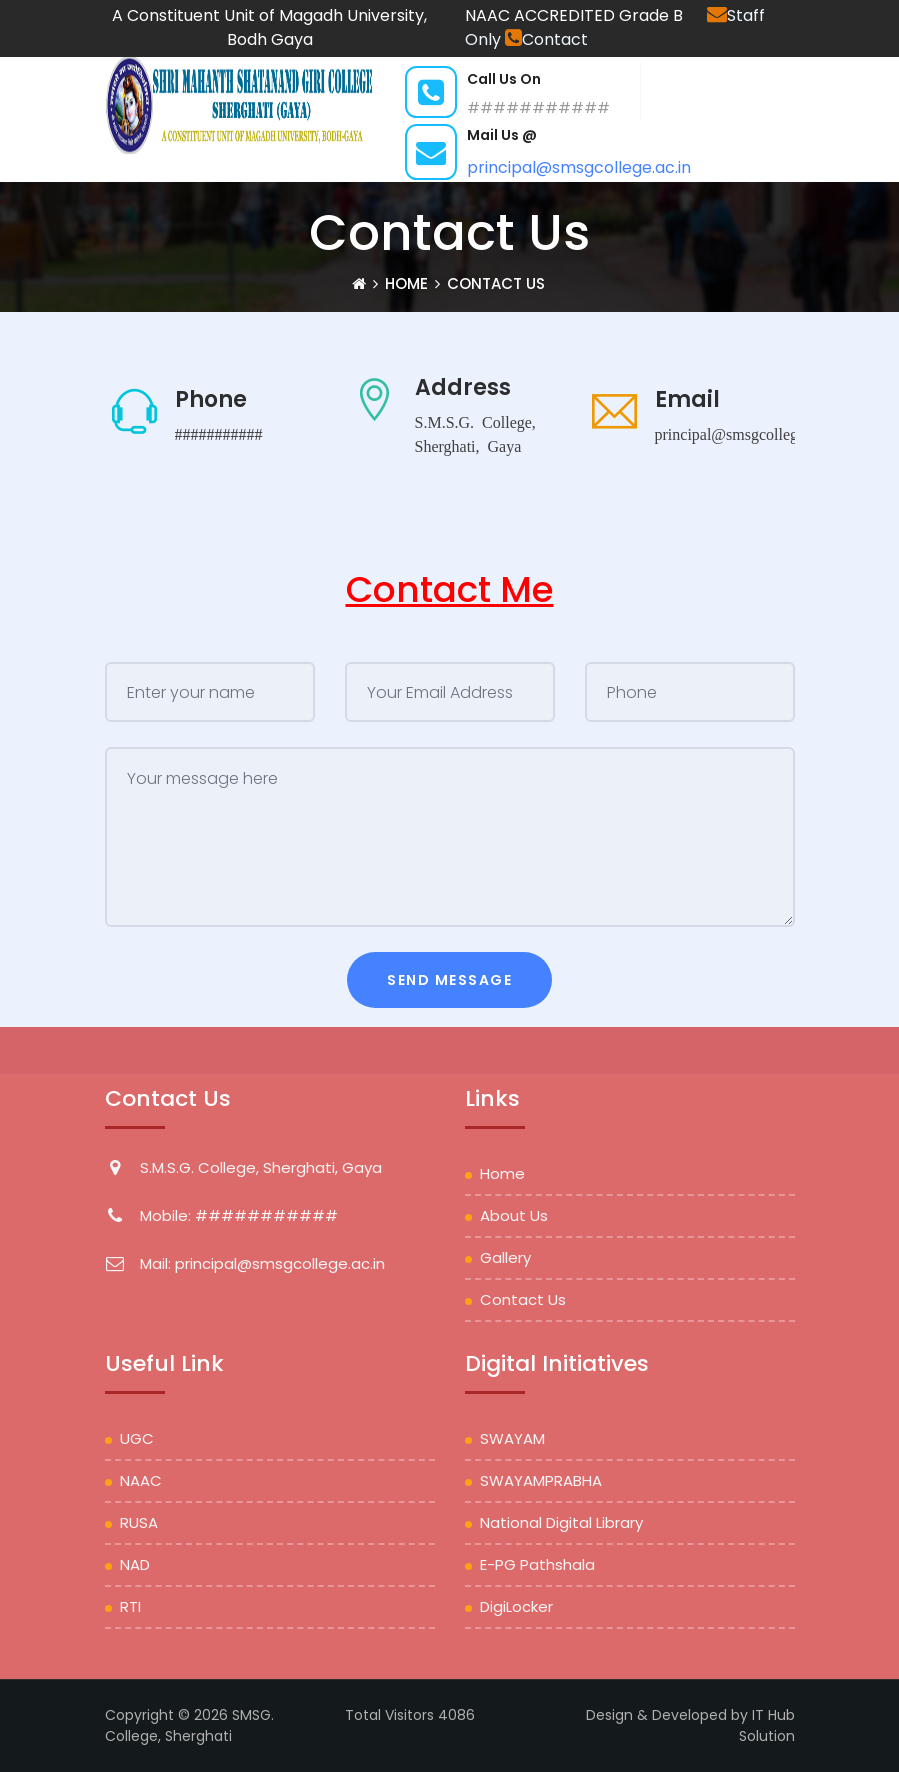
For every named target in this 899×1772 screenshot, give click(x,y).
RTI (130, 1606)
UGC (137, 1438)
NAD (135, 1564)
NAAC (141, 1480)
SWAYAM (512, 1438)
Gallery (505, 1257)
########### (219, 433)
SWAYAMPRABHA (541, 1480)
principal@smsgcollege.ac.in (579, 167)
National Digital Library (561, 1522)
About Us (514, 1215)
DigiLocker (516, 1606)
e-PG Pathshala (537, 1564)
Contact (546, 39)
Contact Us (523, 1299)
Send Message (449, 980)
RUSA (139, 1522)
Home (502, 1173)
